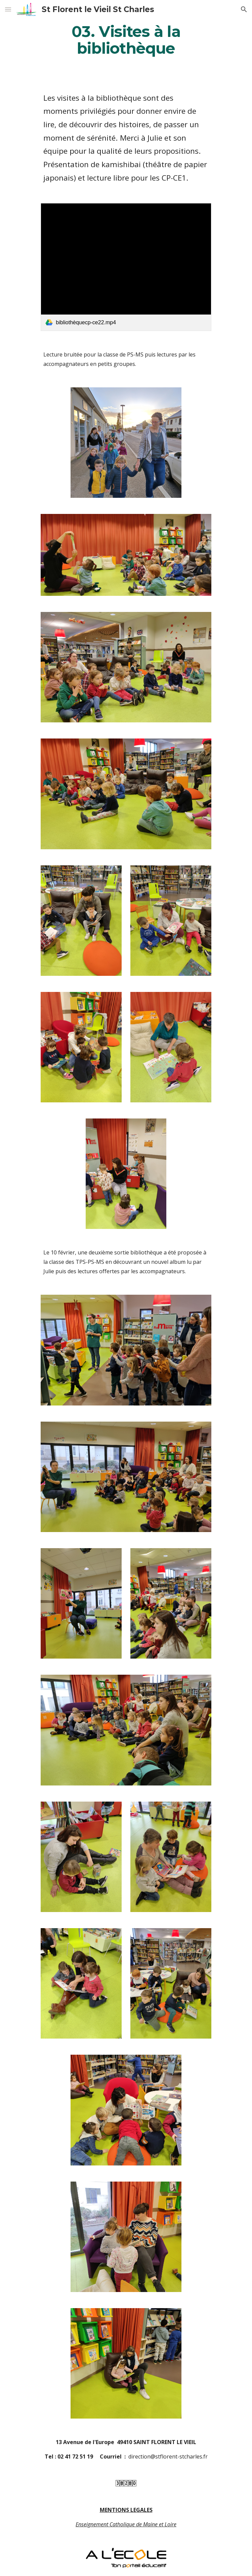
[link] (126, 267)
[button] (8, 9)
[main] (126, 40)
